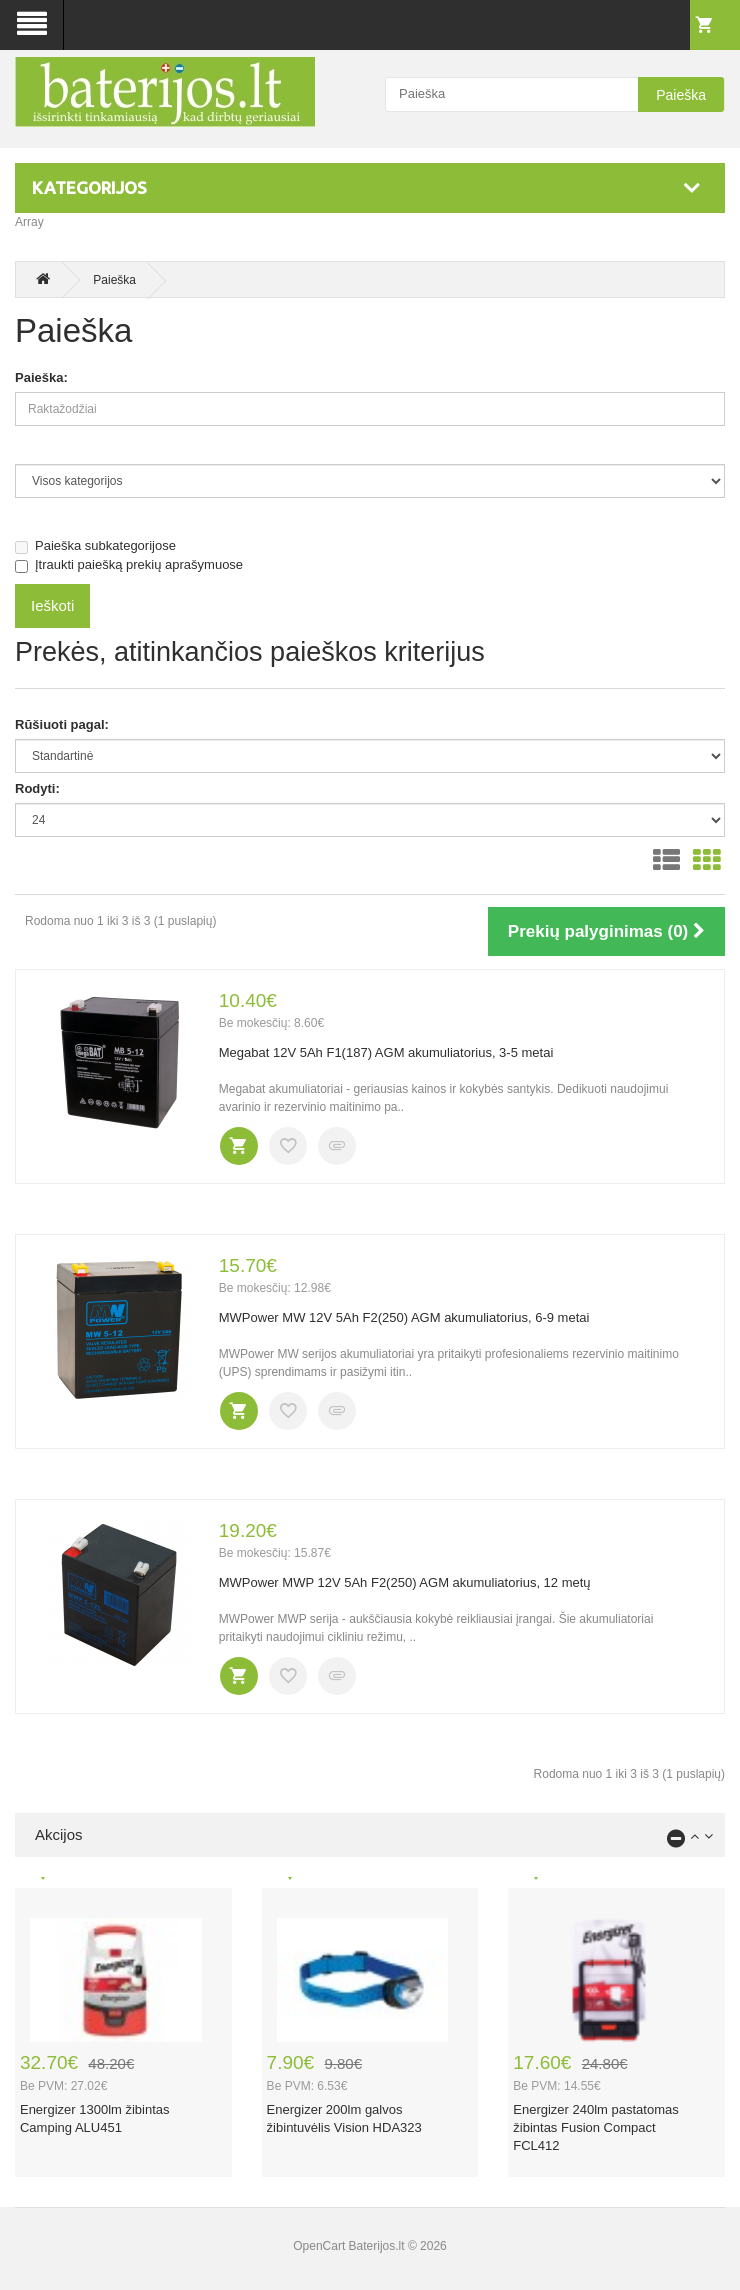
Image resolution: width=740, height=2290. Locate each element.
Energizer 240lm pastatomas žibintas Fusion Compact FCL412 (595, 2127)
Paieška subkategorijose (95, 546)
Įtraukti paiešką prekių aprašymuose (129, 565)
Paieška (681, 95)
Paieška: (41, 377)
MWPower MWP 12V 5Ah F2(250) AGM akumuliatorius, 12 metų (405, 1582)
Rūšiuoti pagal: (62, 724)
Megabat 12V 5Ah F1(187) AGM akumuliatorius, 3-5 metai (386, 1052)
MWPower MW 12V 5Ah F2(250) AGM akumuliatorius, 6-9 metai (404, 1317)
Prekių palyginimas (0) (606, 931)
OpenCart (319, 2246)
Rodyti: (37, 788)
